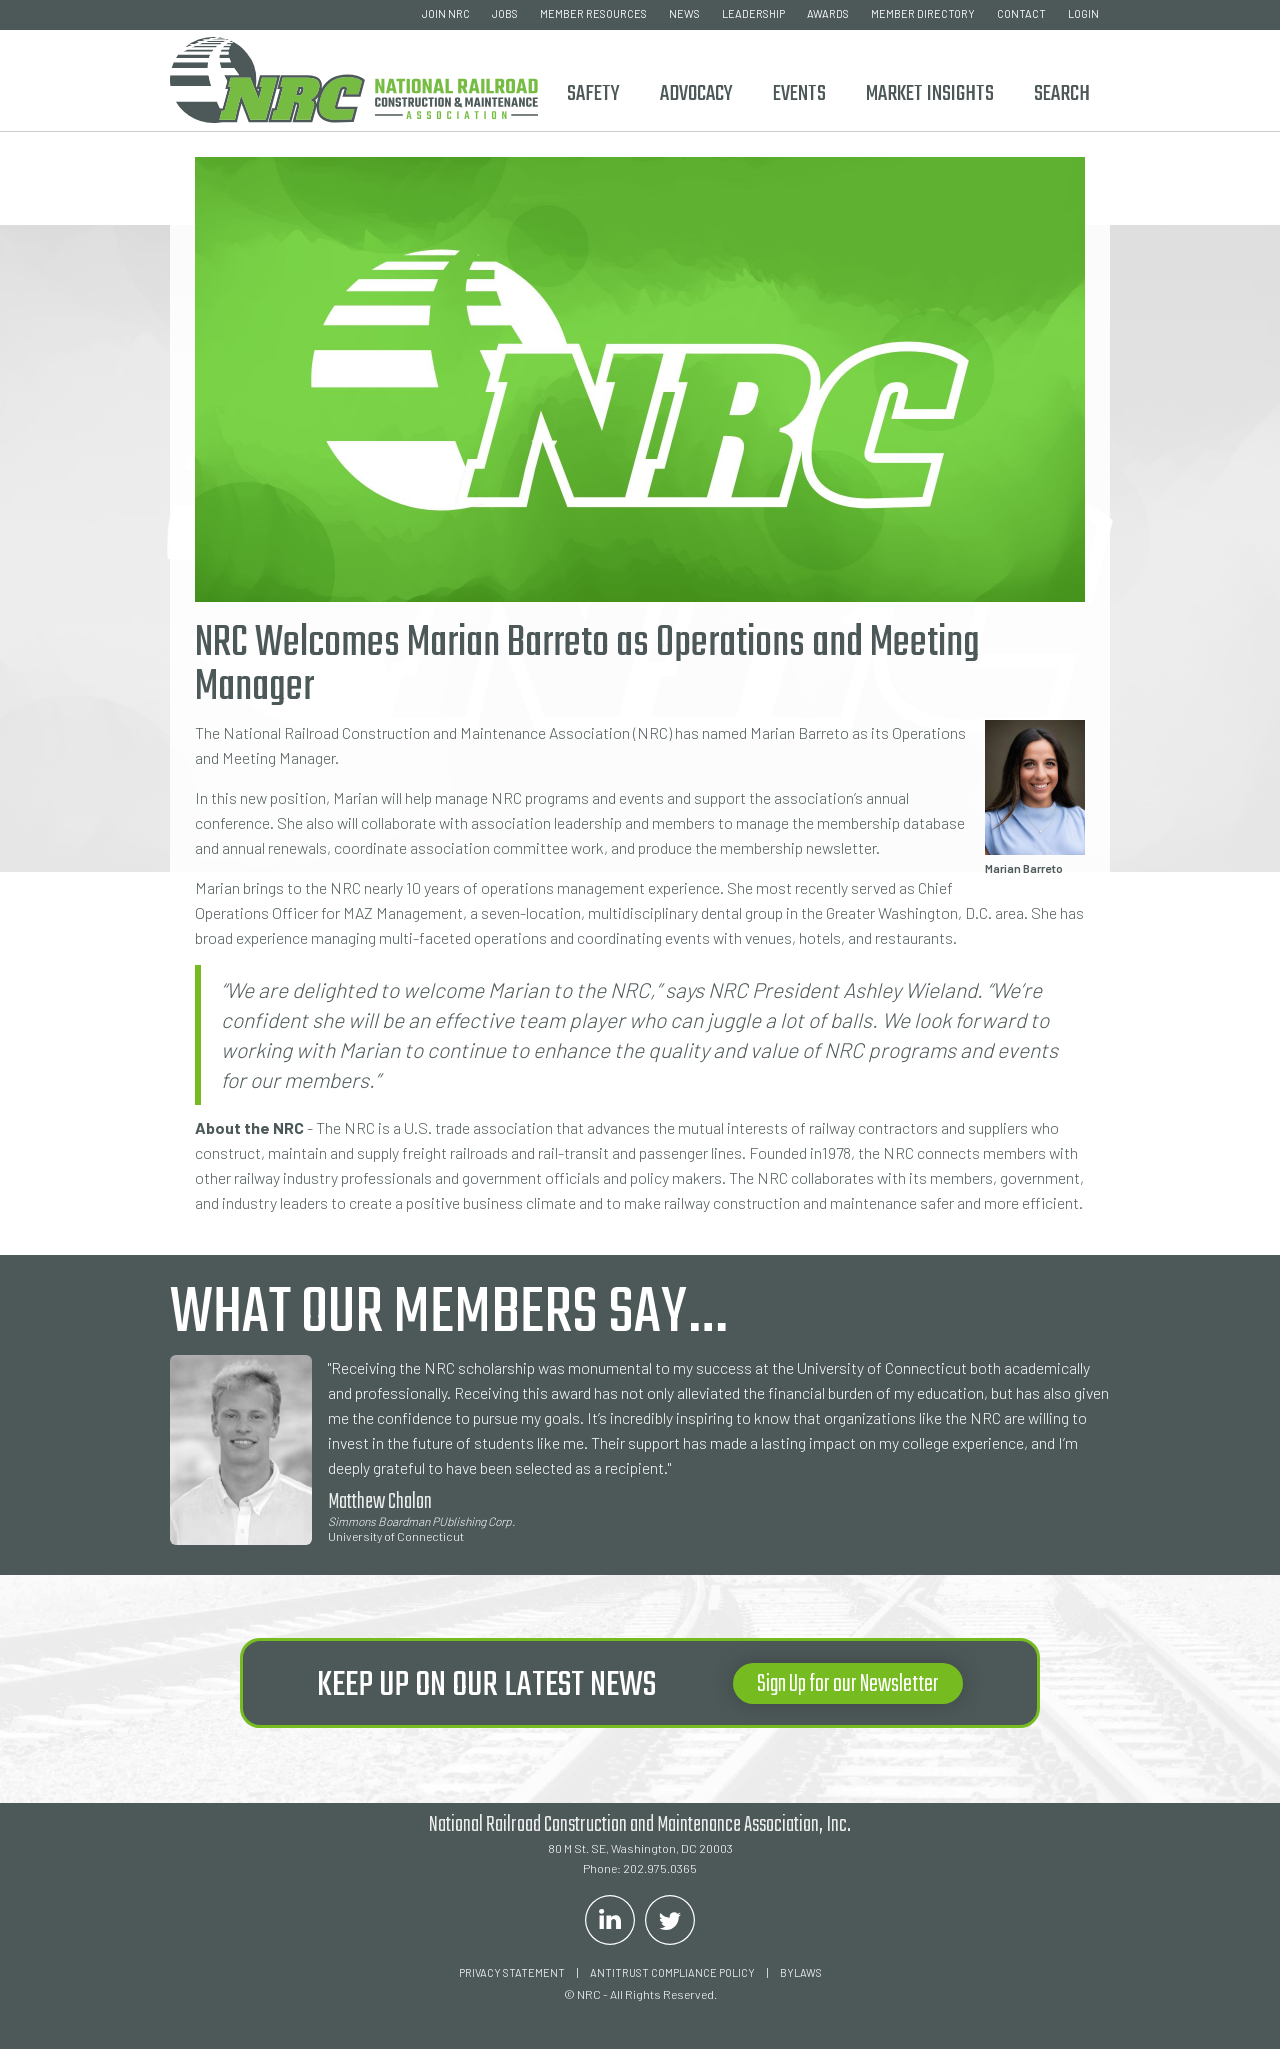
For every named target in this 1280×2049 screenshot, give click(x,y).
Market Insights (930, 94)
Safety (593, 94)
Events (799, 94)
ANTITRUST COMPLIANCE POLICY (672, 1972)
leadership (753, 13)
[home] (354, 76)
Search (1062, 94)
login (1083, 13)
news (684, 13)
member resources (593, 13)
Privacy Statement (512, 1972)
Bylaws (801, 1972)
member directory (923, 13)
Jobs (505, 13)
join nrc (446, 13)
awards (828, 13)
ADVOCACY (696, 94)
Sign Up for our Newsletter (848, 1684)
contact (1021, 13)
